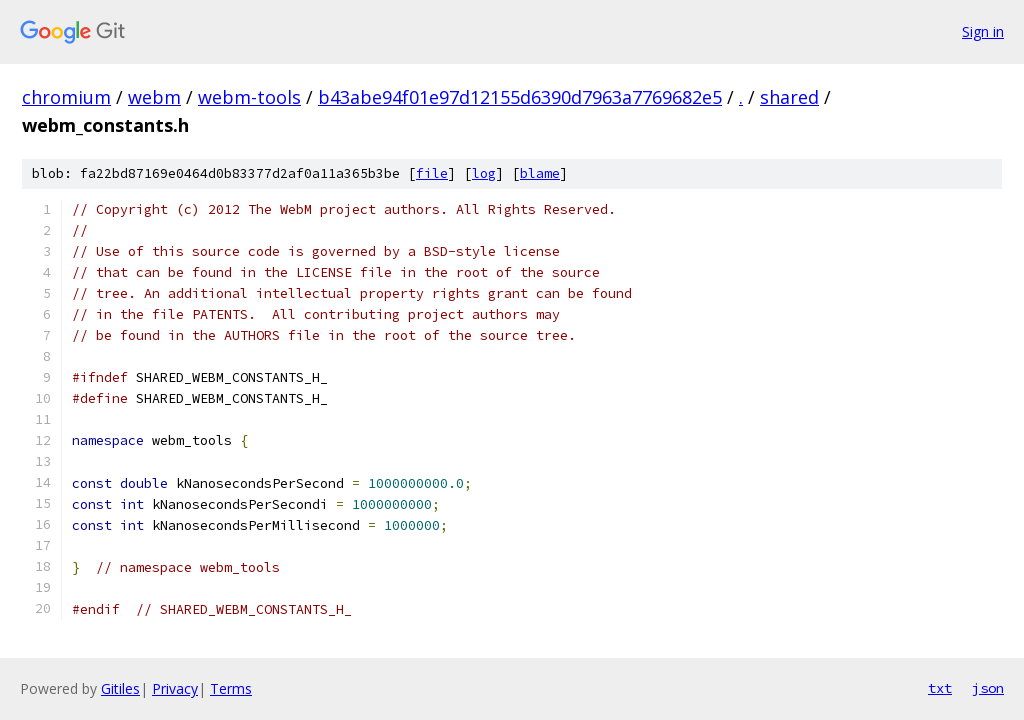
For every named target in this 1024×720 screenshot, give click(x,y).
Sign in (983, 31)
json (988, 688)
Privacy (175, 688)
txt (940, 688)
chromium (66, 97)
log (484, 173)
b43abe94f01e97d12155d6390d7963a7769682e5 (520, 97)
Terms (231, 688)
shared (789, 97)
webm (154, 97)
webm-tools (249, 97)
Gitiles (120, 688)
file (432, 173)
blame (540, 173)
